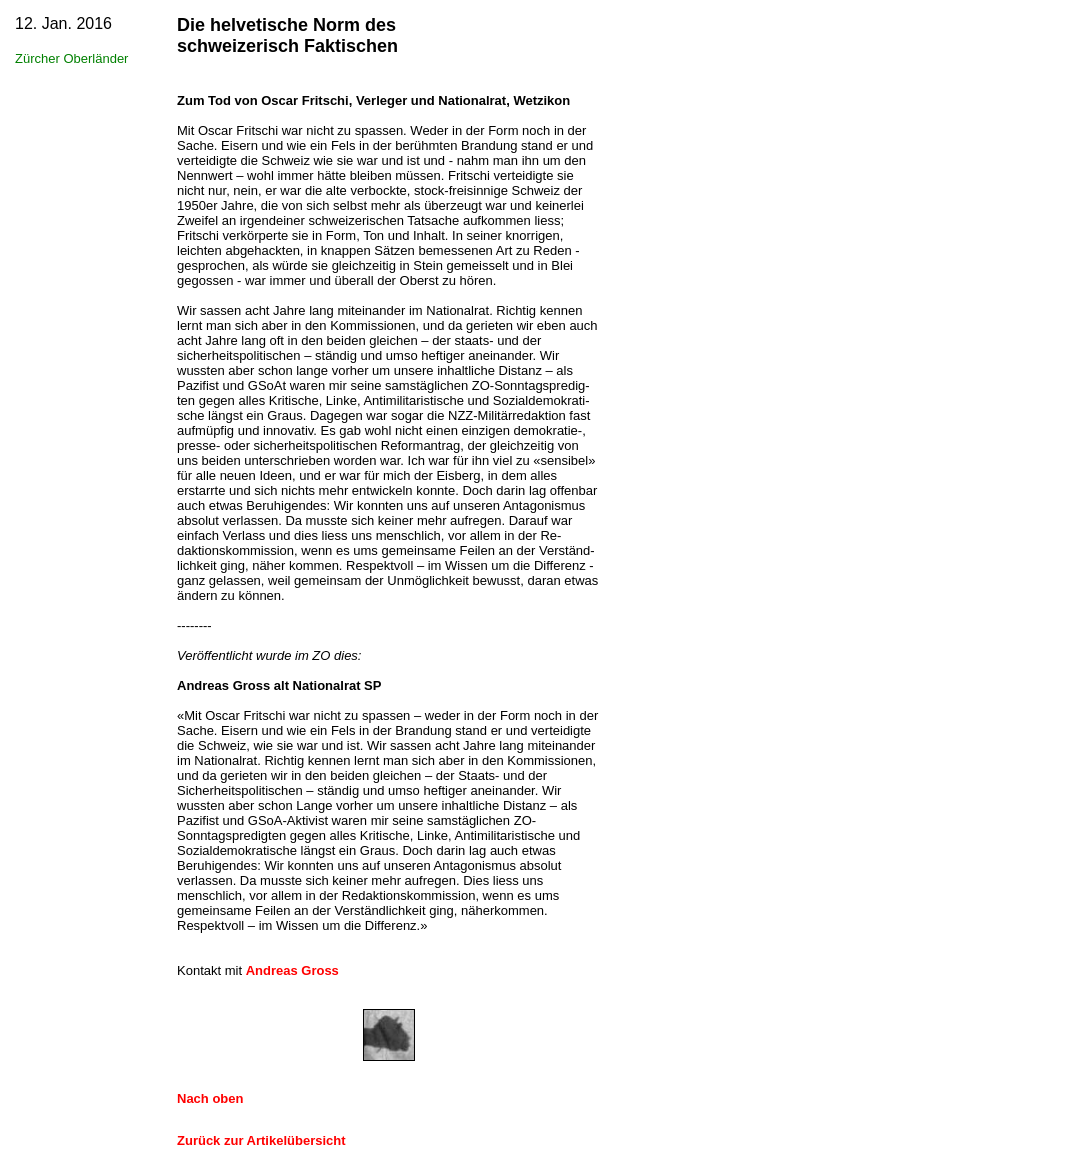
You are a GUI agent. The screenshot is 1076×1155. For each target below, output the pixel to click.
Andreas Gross (292, 970)
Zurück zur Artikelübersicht (261, 1140)
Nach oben (210, 1098)
